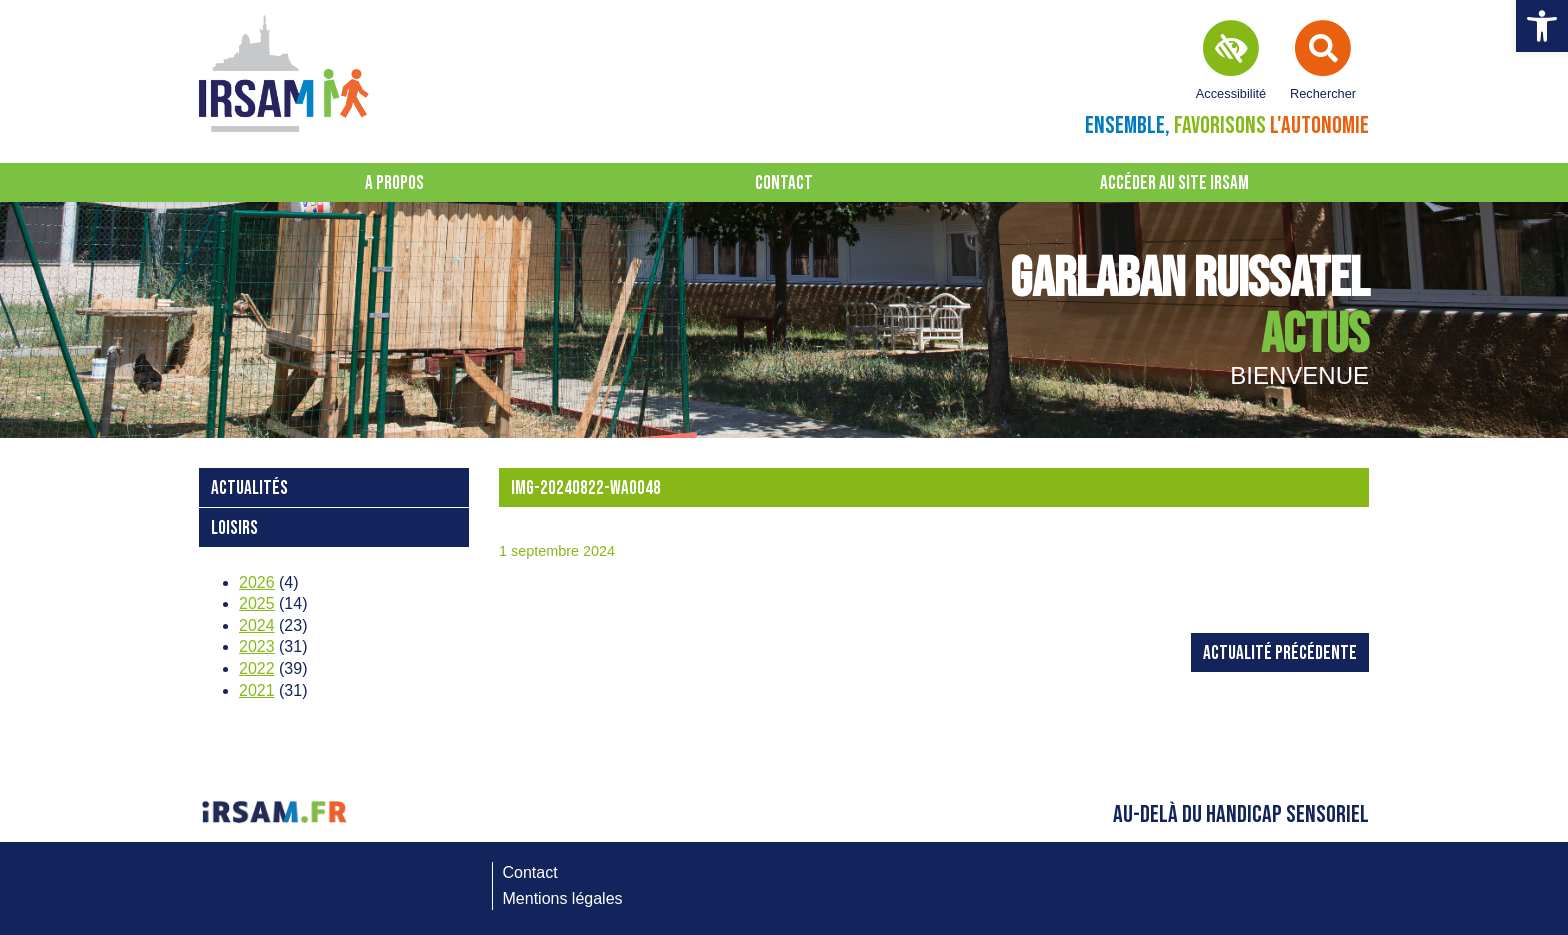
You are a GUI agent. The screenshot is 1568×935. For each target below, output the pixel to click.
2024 (257, 625)
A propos (394, 183)
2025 (257, 603)
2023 (257, 646)
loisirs (234, 528)
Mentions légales (563, 898)
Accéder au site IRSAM (1174, 183)
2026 (257, 582)
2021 (257, 690)
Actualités (249, 488)
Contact (784, 183)
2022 (257, 668)
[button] (1542, 26)
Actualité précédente (1280, 653)
